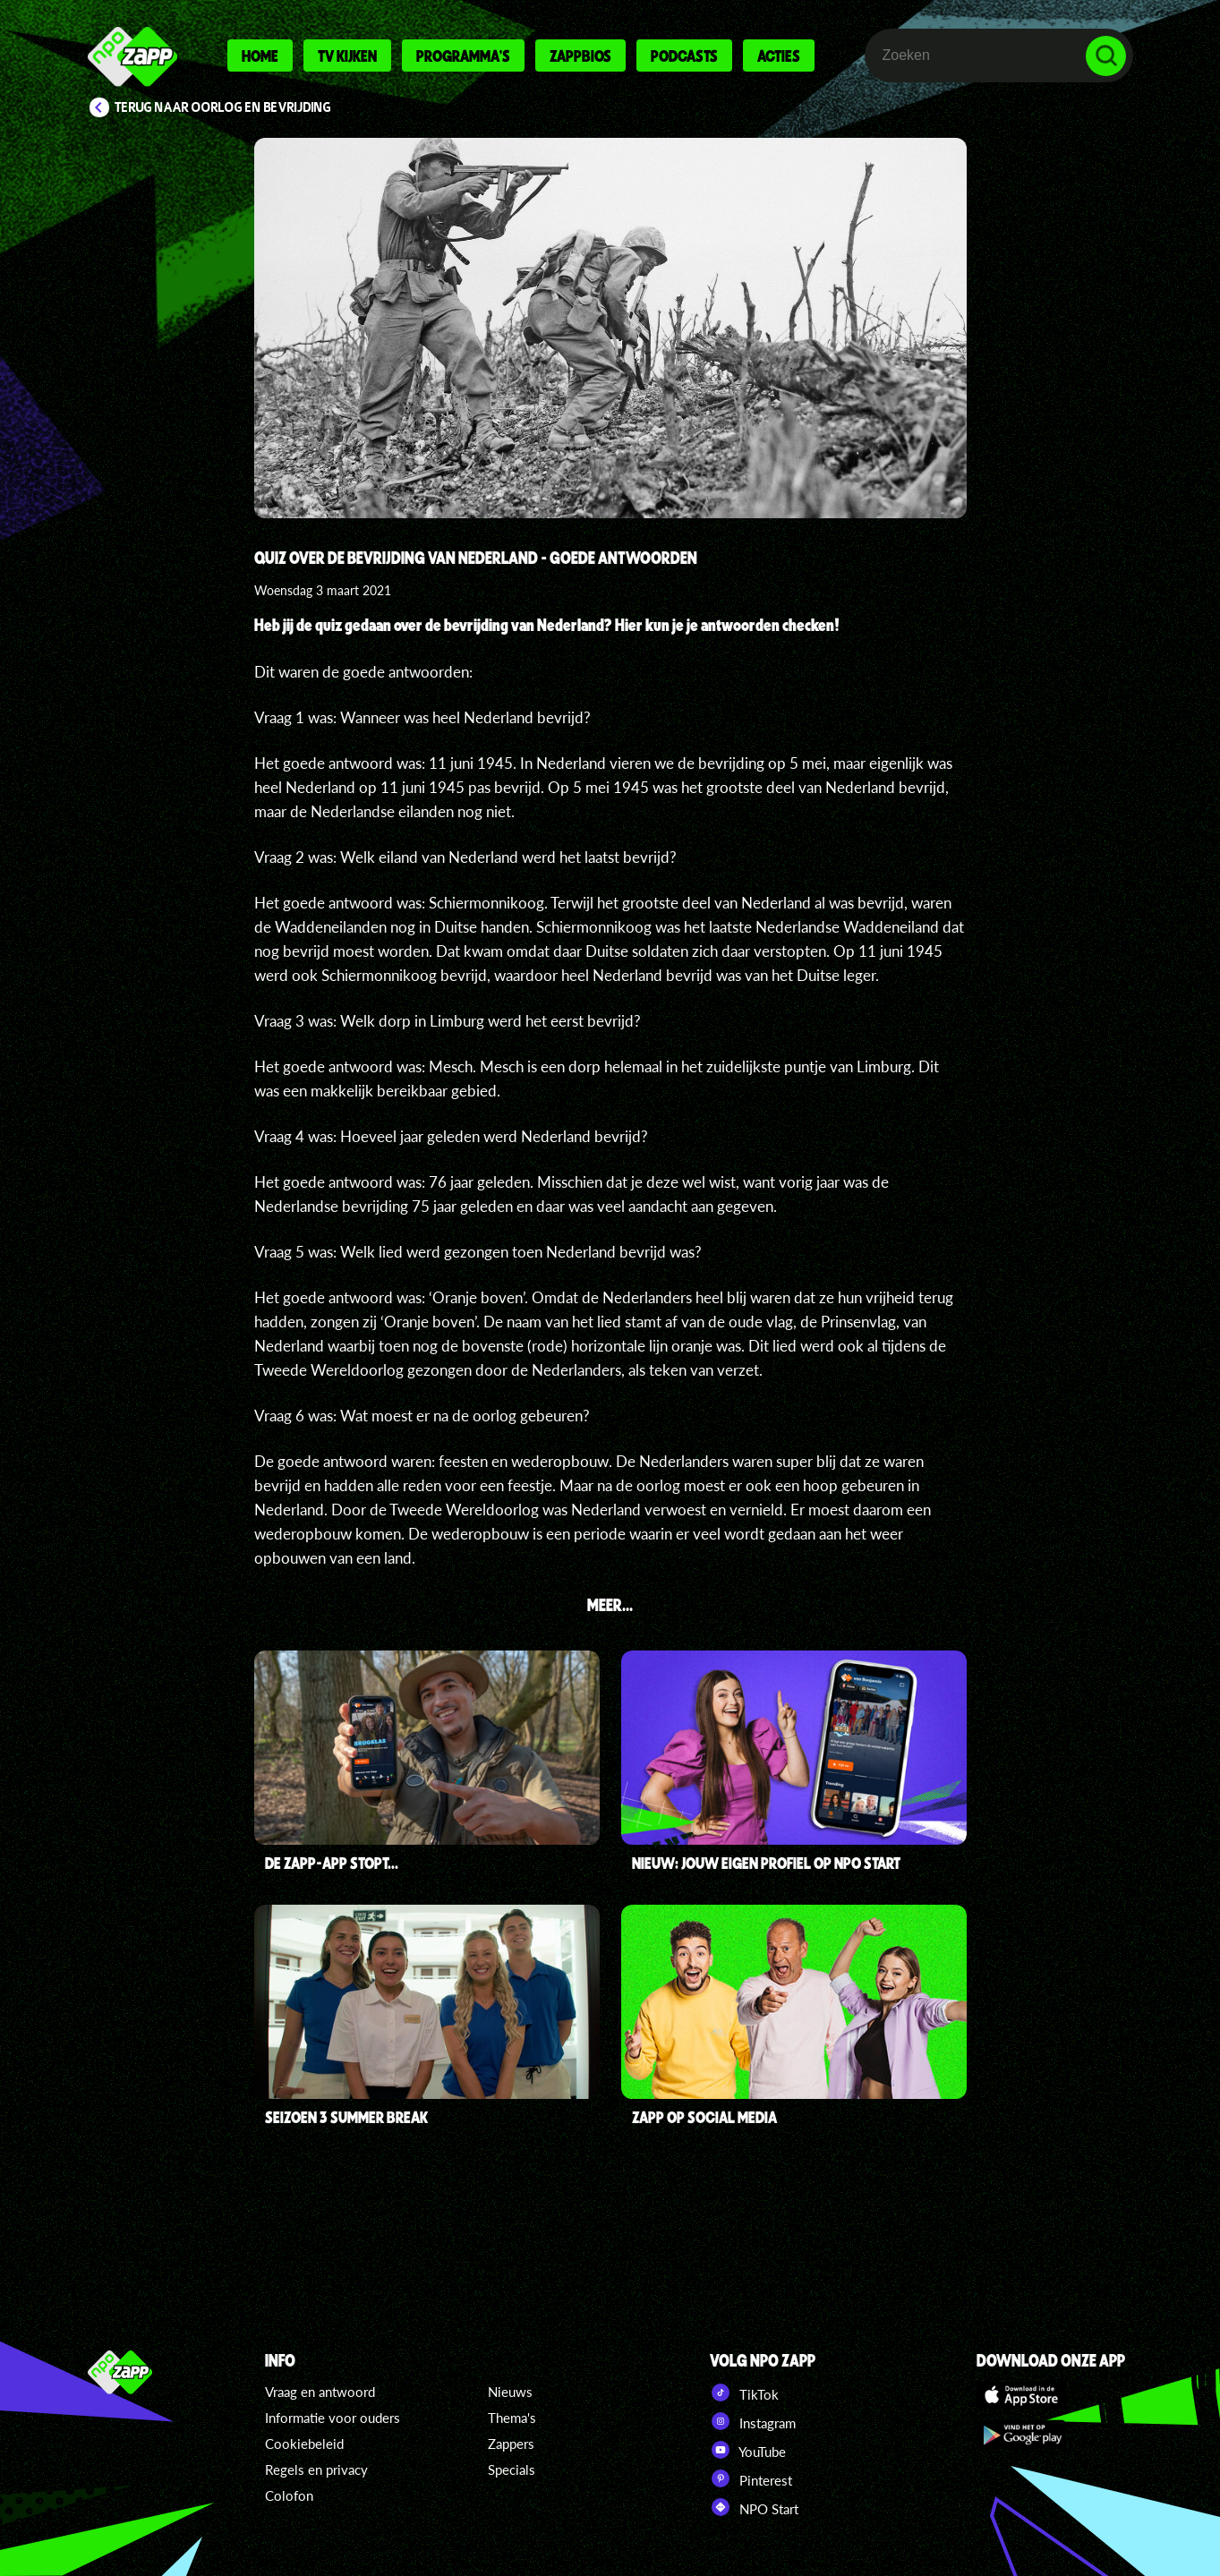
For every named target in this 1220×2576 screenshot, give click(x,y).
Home (260, 55)
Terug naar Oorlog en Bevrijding (223, 107)
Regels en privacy (316, 2469)
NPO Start (754, 2507)
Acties (778, 55)
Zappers (511, 2443)
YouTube (748, 2450)
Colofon (289, 2495)
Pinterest (751, 2478)
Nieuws (510, 2392)
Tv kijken (347, 55)
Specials (511, 2469)
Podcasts (684, 55)
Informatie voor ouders (332, 2418)
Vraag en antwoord (320, 2392)
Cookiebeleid (304, 2443)
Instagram (753, 2421)
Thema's (512, 2418)
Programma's (463, 55)
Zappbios (580, 55)
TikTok (744, 2392)
